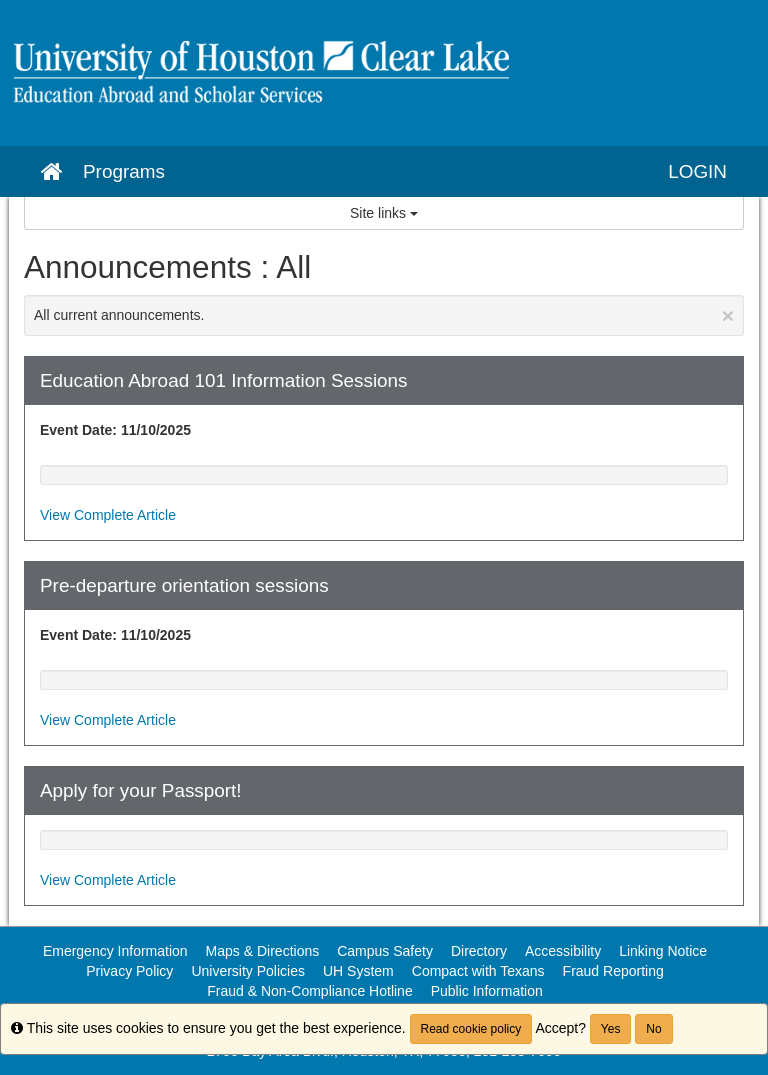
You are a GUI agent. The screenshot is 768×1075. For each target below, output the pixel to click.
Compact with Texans (478, 971)
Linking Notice (663, 951)
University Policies (248, 971)
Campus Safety (385, 951)
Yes (611, 1029)
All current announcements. (384, 315)
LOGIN (697, 171)
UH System (358, 971)
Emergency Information (115, 951)
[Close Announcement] (728, 315)
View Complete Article (108, 515)
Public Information (487, 991)
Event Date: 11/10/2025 (115, 430)
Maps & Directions (263, 951)
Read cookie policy (471, 1029)
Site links (384, 213)
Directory (479, 951)
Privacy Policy (129, 971)
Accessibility (563, 951)
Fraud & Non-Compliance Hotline (309, 991)
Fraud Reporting (613, 971)
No (653, 1029)
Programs (124, 171)
